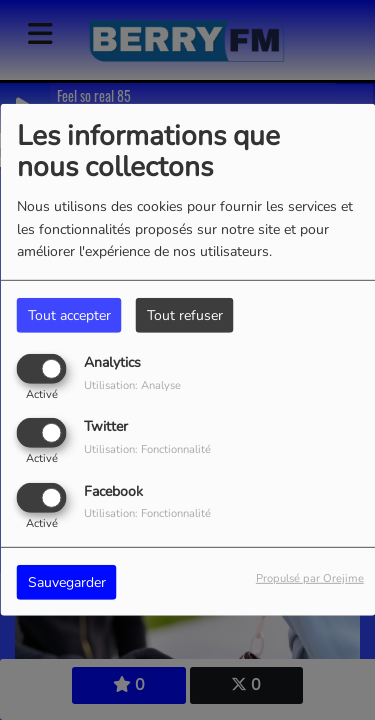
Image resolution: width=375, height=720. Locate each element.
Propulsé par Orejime (310, 577)
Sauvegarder (67, 581)
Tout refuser (185, 315)
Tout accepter (69, 315)
